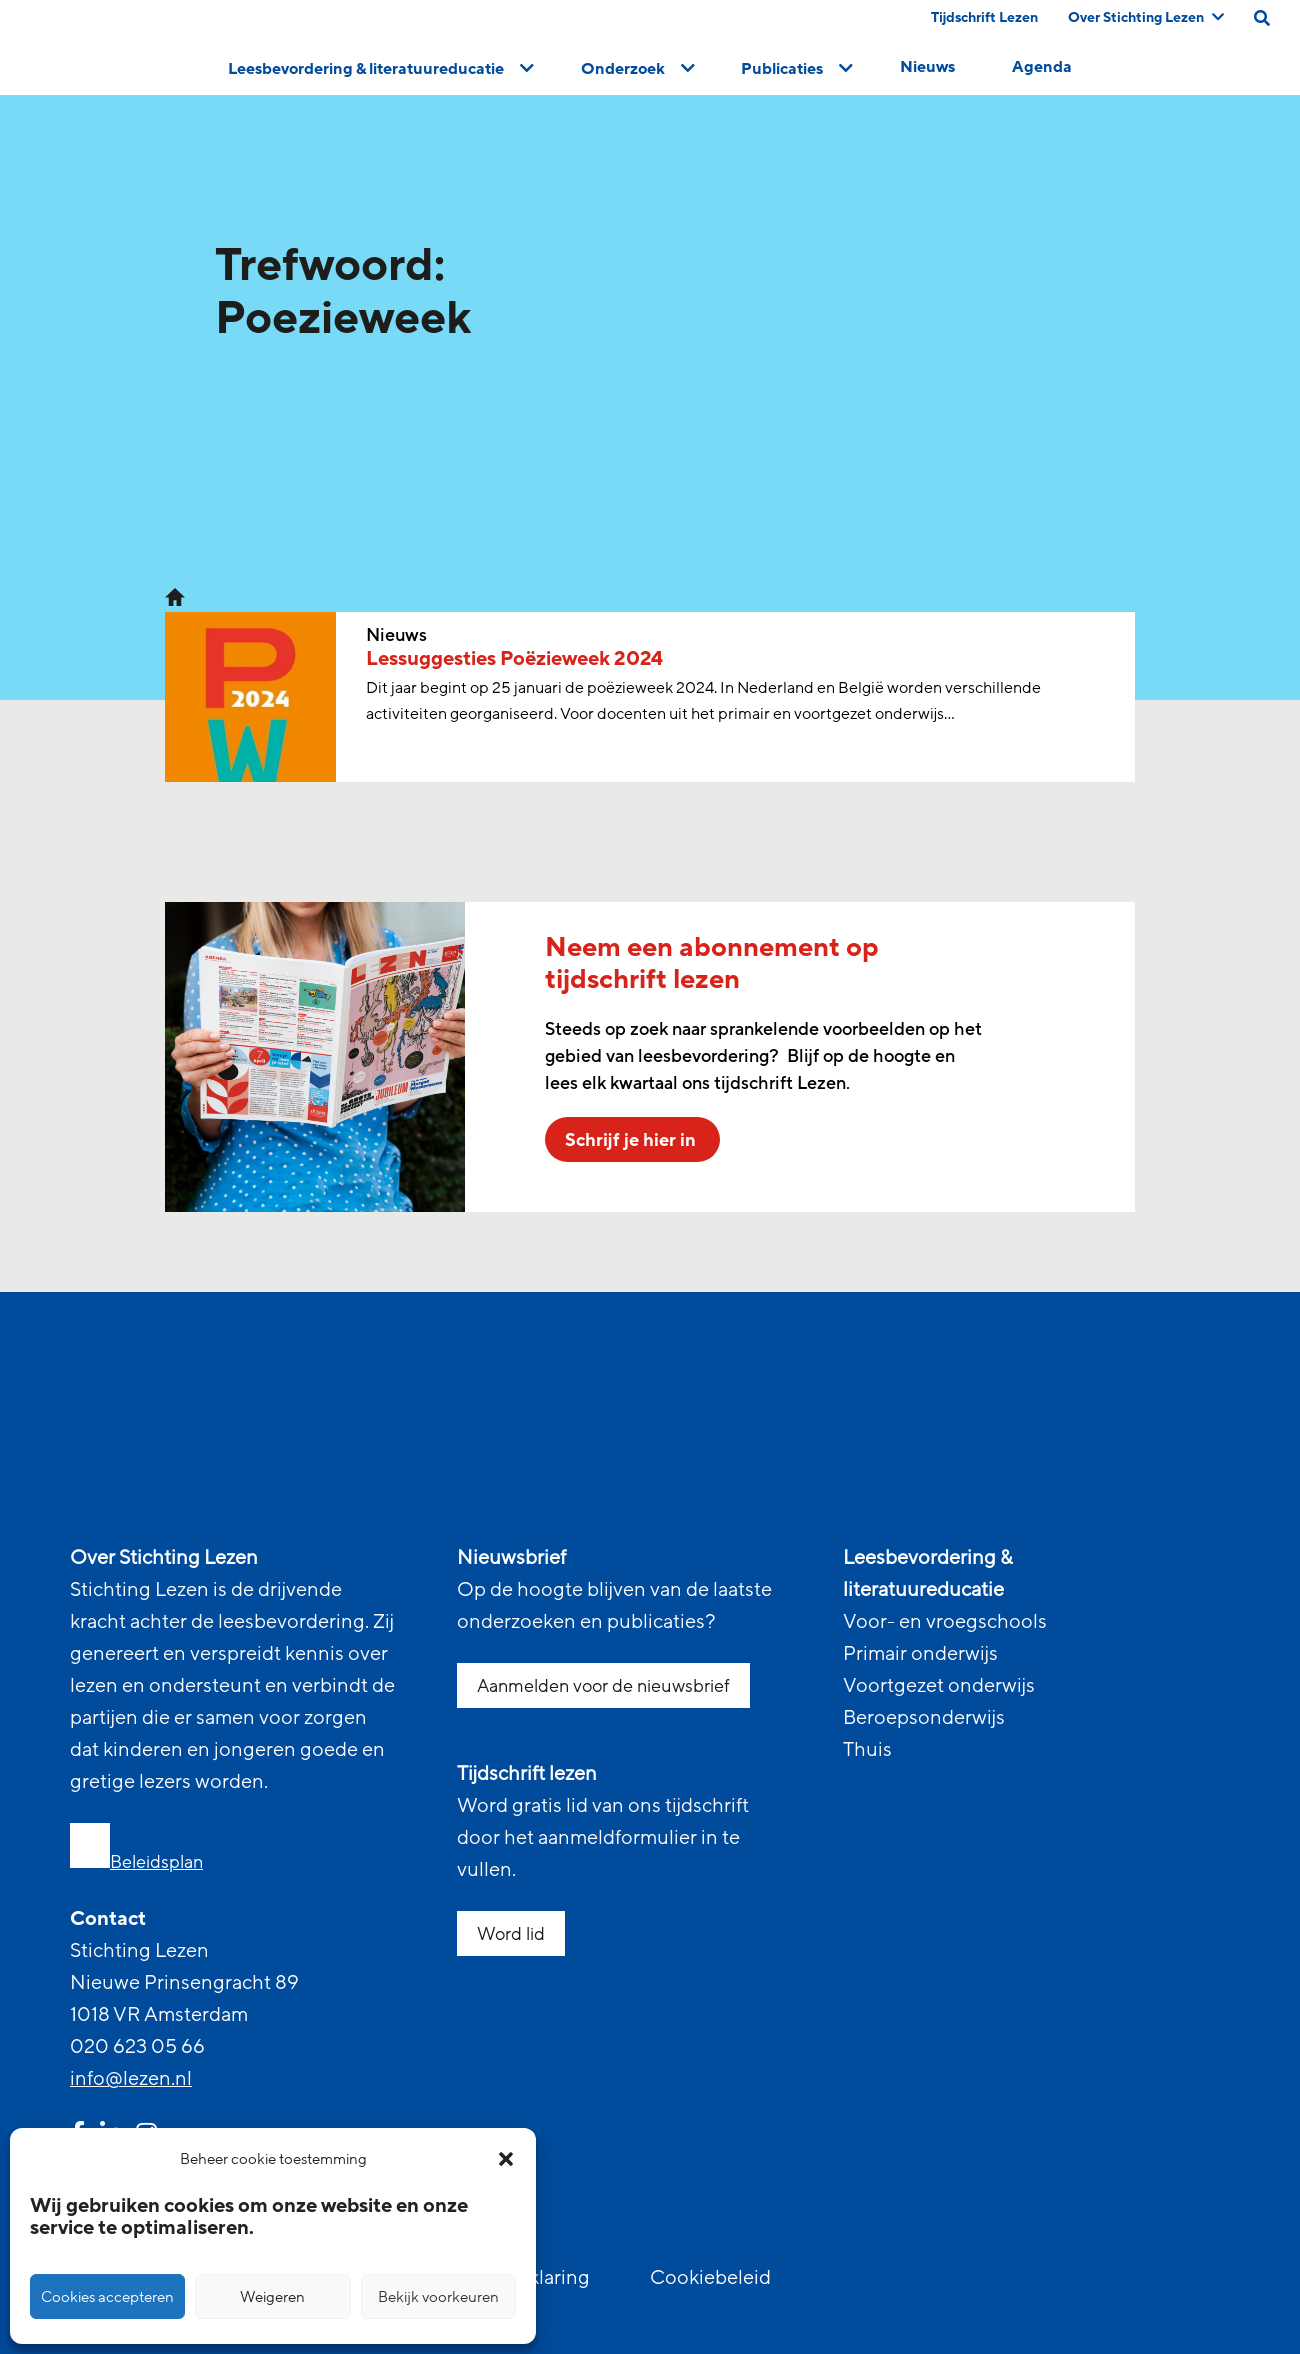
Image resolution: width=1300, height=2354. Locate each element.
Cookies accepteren (107, 2297)
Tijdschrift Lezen (984, 17)
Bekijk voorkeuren (438, 2297)
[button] (506, 2159)
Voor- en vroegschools (945, 1622)
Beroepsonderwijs (924, 1718)
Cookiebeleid (710, 2278)
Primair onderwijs (920, 1654)
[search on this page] (1262, 18)
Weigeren (272, 2297)
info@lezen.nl (131, 2079)
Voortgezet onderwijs (939, 1686)
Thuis (867, 1750)
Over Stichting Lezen (1146, 17)
